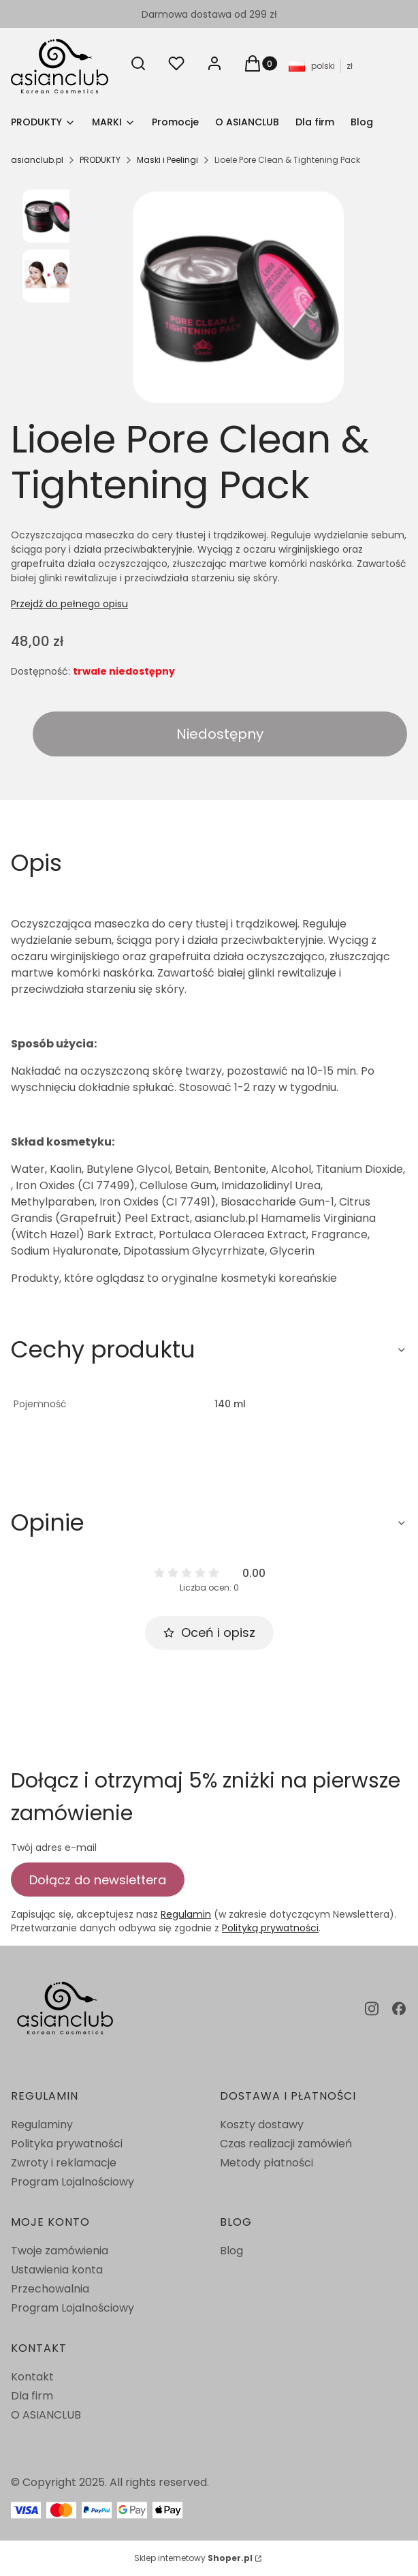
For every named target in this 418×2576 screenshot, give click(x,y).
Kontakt (32, 2377)
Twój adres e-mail (54, 1847)
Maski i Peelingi (167, 160)
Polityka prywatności (67, 2143)
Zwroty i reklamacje (63, 2163)
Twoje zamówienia (59, 2250)
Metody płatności (266, 2163)
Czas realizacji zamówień (286, 2143)
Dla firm (32, 2396)
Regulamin (186, 1914)
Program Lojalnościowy (72, 2182)
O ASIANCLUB (46, 2415)
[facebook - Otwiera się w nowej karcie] (399, 2008)
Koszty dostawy (262, 2124)
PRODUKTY (100, 160)
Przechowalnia (50, 2289)
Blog (231, 2250)
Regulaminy (42, 2124)
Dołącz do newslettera (97, 1879)
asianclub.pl (37, 160)
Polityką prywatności (270, 1928)
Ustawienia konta (57, 2270)
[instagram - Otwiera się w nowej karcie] (372, 2008)
